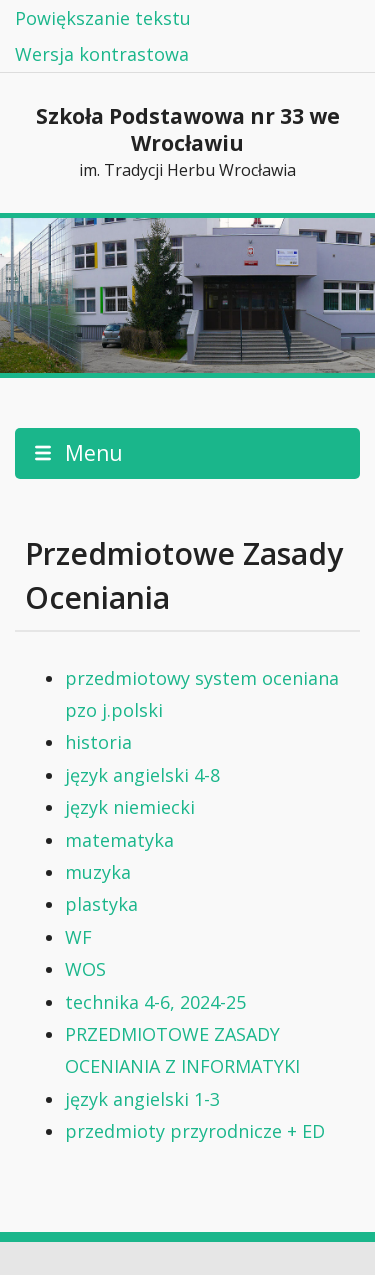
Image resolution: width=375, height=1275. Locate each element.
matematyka (119, 840)
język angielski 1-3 (142, 1099)
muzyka (98, 872)
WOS (85, 969)
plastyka (101, 904)
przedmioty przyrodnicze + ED (195, 1131)
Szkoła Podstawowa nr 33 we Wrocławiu (187, 143)
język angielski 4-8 (142, 775)
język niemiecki (130, 807)
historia (98, 742)
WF (78, 937)
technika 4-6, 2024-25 (155, 1002)
